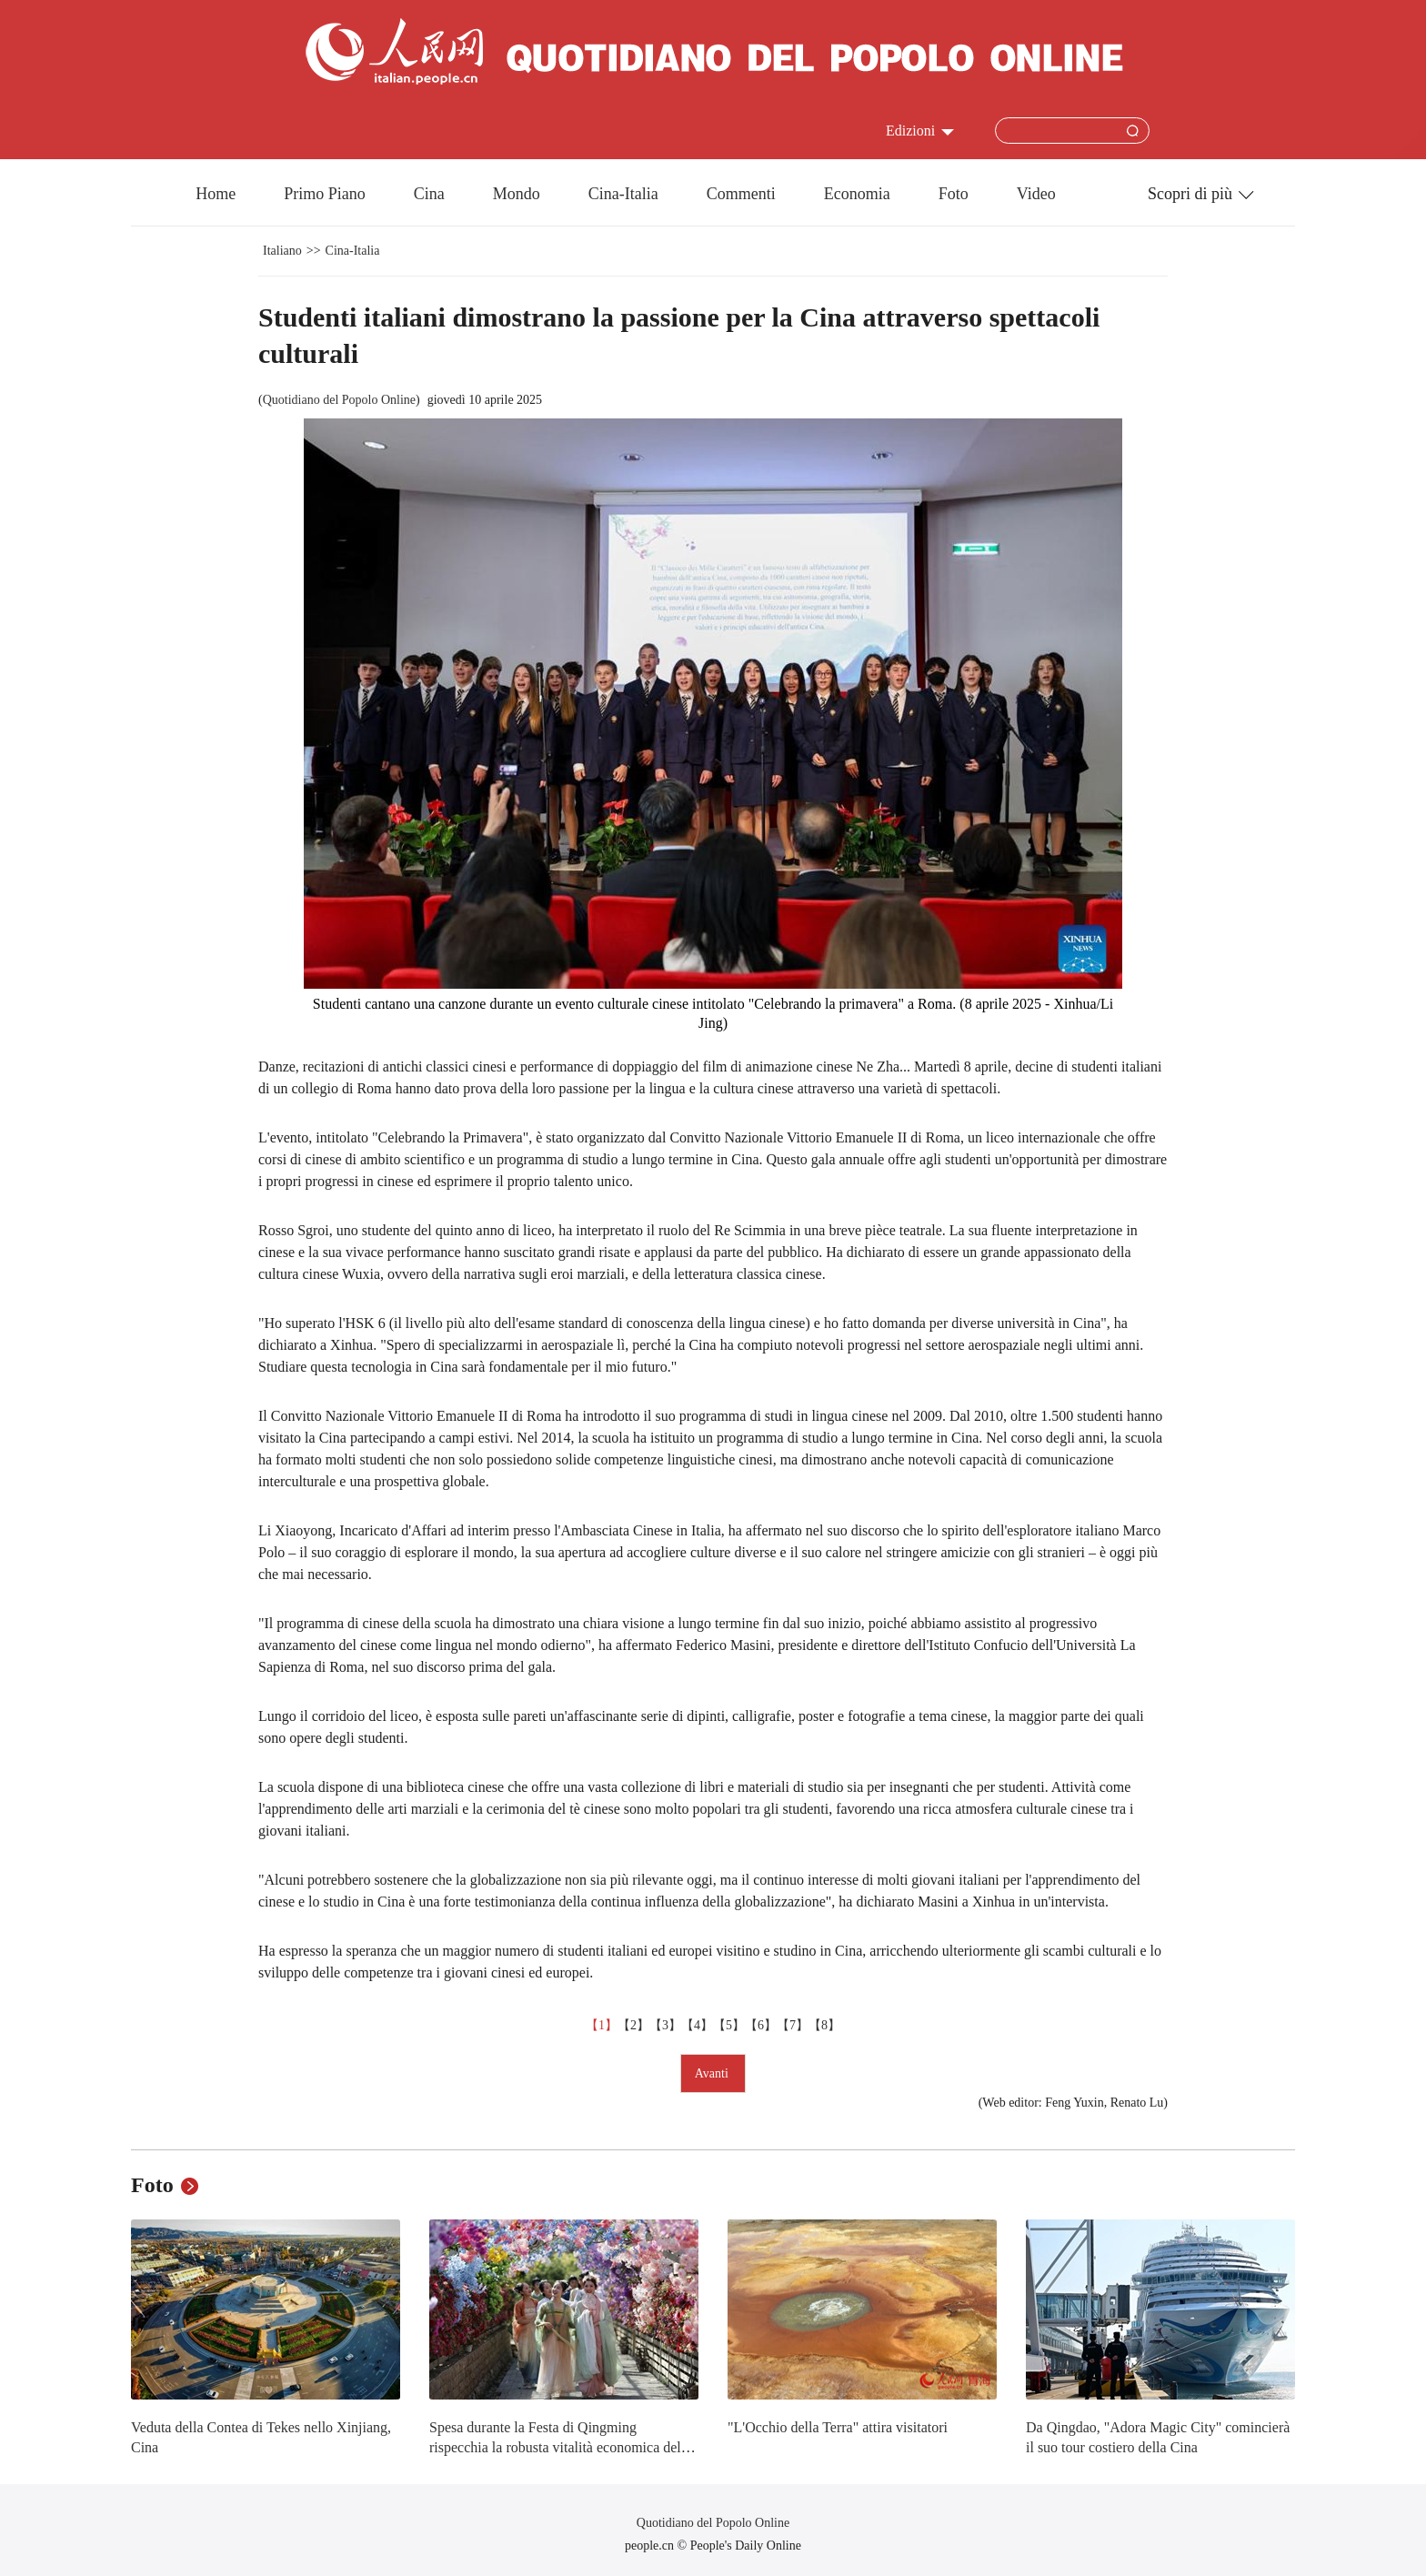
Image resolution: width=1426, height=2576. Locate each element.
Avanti (713, 2073)
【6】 (761, 2025)
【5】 (729, 2025)
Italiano (282, 250)
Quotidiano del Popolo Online (339, 400)
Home (216, 194)
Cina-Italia (623, 194)
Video (1036, 194)
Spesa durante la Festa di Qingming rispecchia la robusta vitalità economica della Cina (560, 2447)
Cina (429, 194)
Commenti (741, 194)
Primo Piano (325, 194)
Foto (954, 194)
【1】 (602, 2025)
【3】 (665, 2025)
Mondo (516, 194)
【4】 (697, 2025)
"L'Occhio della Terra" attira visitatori (838, 2427)
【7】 (792, 2025)
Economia (857, 194)
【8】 (824, 2025)
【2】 (633, 2025)
